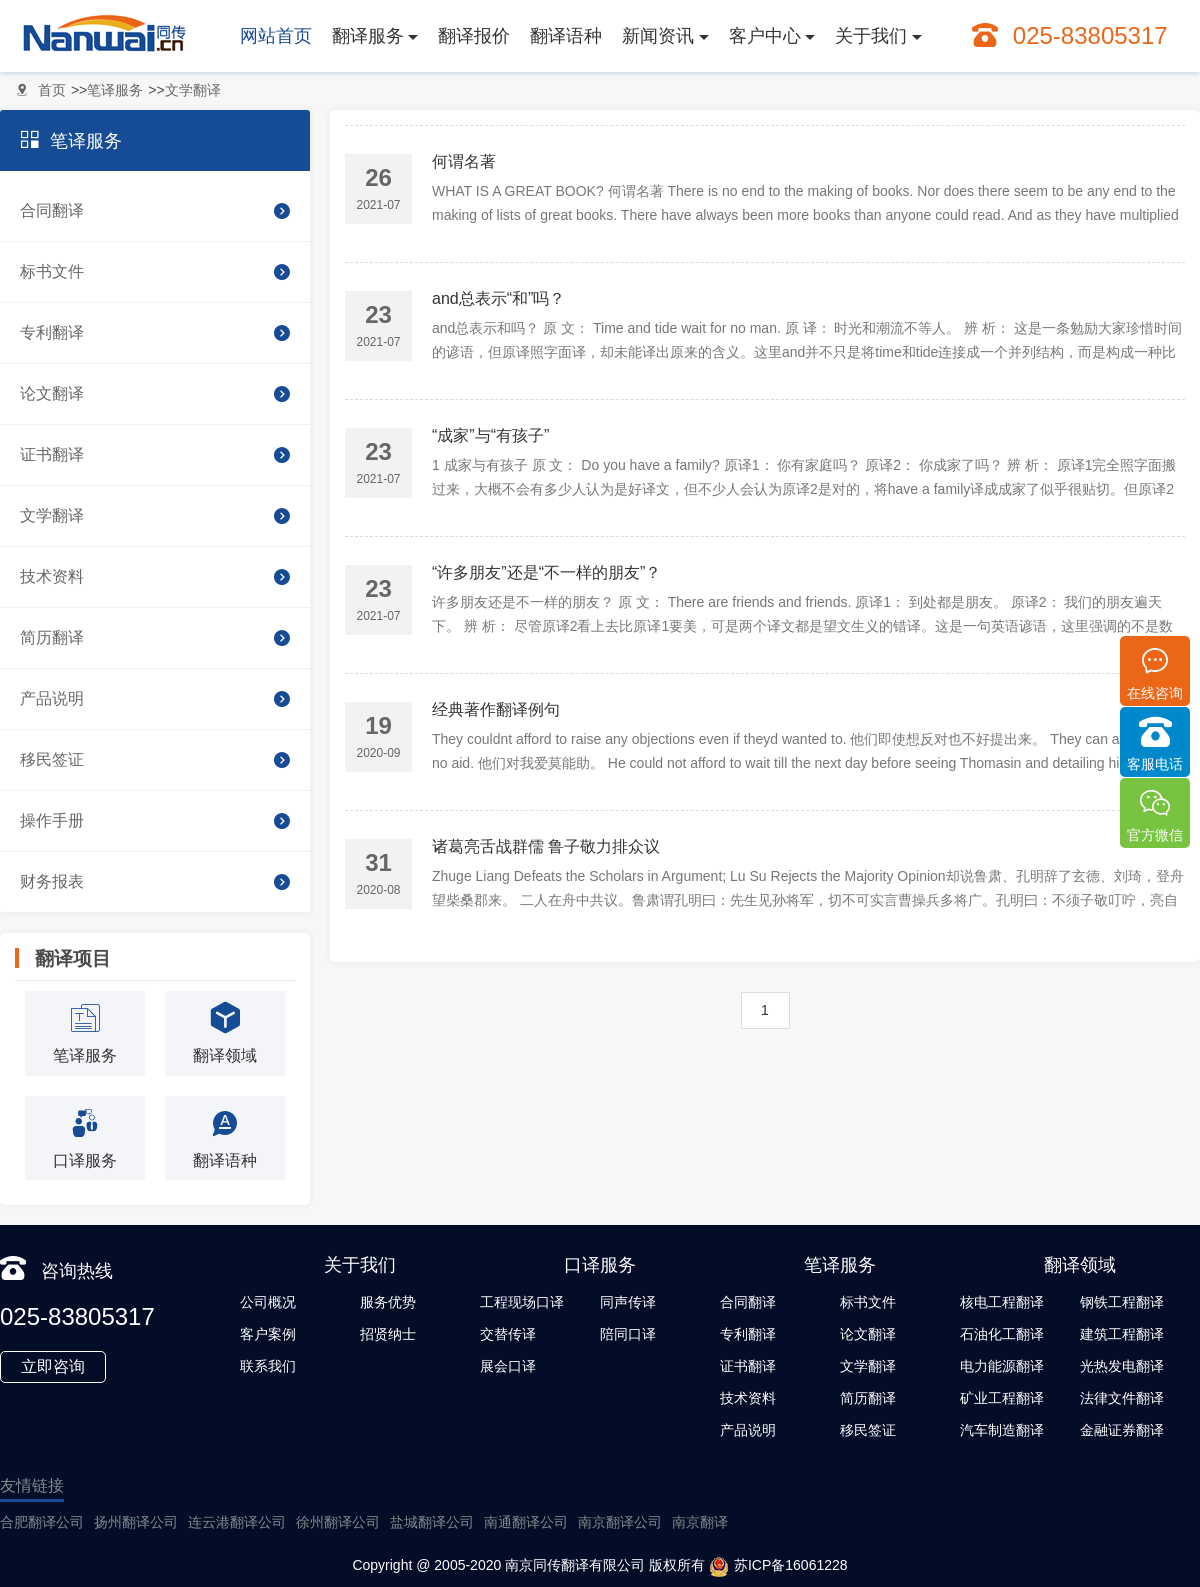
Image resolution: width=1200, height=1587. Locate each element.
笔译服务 (115, 90)
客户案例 (268, 1334)
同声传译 (628, 1302)
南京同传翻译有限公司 (575, 1565)
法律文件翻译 (1122, 1398)
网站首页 (276, 36)
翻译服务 (368, 36)
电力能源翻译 (1002, 1366)
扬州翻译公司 (136, 1522)
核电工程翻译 (1002, 1302)
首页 (52, 90)
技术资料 (155, 577)
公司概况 (268, 1302)
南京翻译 (700, 1522)
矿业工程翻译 (1002, 1398)
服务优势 (388, 1302)
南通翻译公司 (526, 1522)
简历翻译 (155, 638)
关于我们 (871, 36)
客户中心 (765, 36)
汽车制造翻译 (1002, 1430)
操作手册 (155, 821)
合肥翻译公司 (42, 1522)
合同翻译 (155, 211)
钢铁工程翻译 (1122, 1302)
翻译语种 (566, 36)
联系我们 (268, 1366)
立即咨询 (53, 1366)
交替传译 (508, 1334)
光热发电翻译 (1122, 1366)
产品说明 (155, 699)
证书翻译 (155, 455)
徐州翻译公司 (338, 1522)
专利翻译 (155, 333)
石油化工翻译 (1002, 1334)
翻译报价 (474, 36)
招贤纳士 (388, 1334)
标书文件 (155, 272)
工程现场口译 (522, 1302)
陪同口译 (628, 1334)
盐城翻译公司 (432, 1522)
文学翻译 (193, 90)
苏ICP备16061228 (778, 1567)
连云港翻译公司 (237, 1522)
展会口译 (508, 1366)
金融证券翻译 (1122, 1430)
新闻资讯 (658, 36)
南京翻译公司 (620, 1522)
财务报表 (155, 882)
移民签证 (155, 760)
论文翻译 (155, 394)
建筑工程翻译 (1122, 1334)
